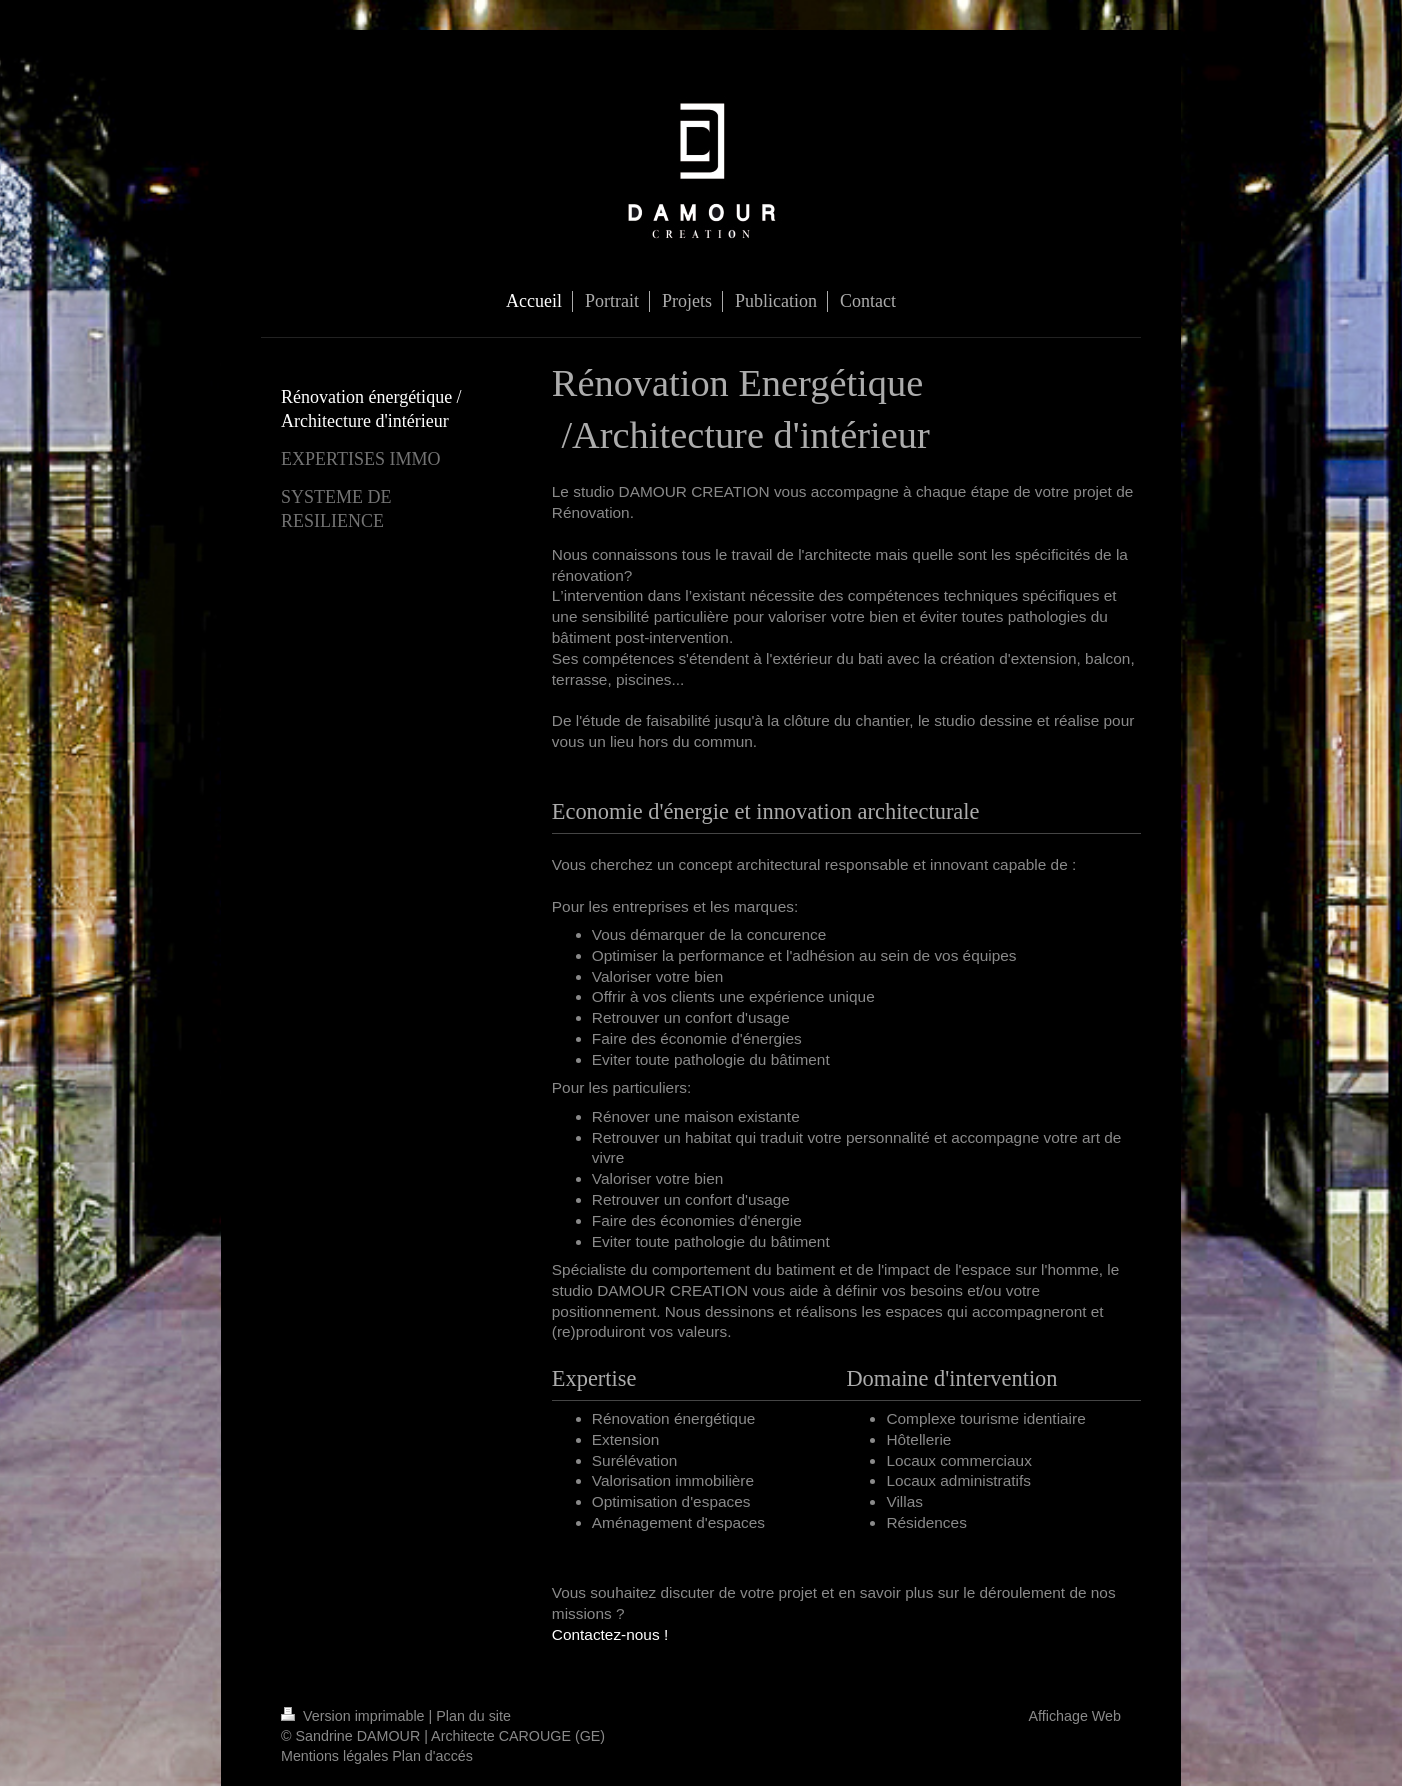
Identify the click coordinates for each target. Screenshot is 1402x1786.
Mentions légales (334, 1756)
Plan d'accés (432, 1756)
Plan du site (473, 1716)
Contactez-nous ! (610, 1634)
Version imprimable (355, 1716)
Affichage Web (1075, 1716)
